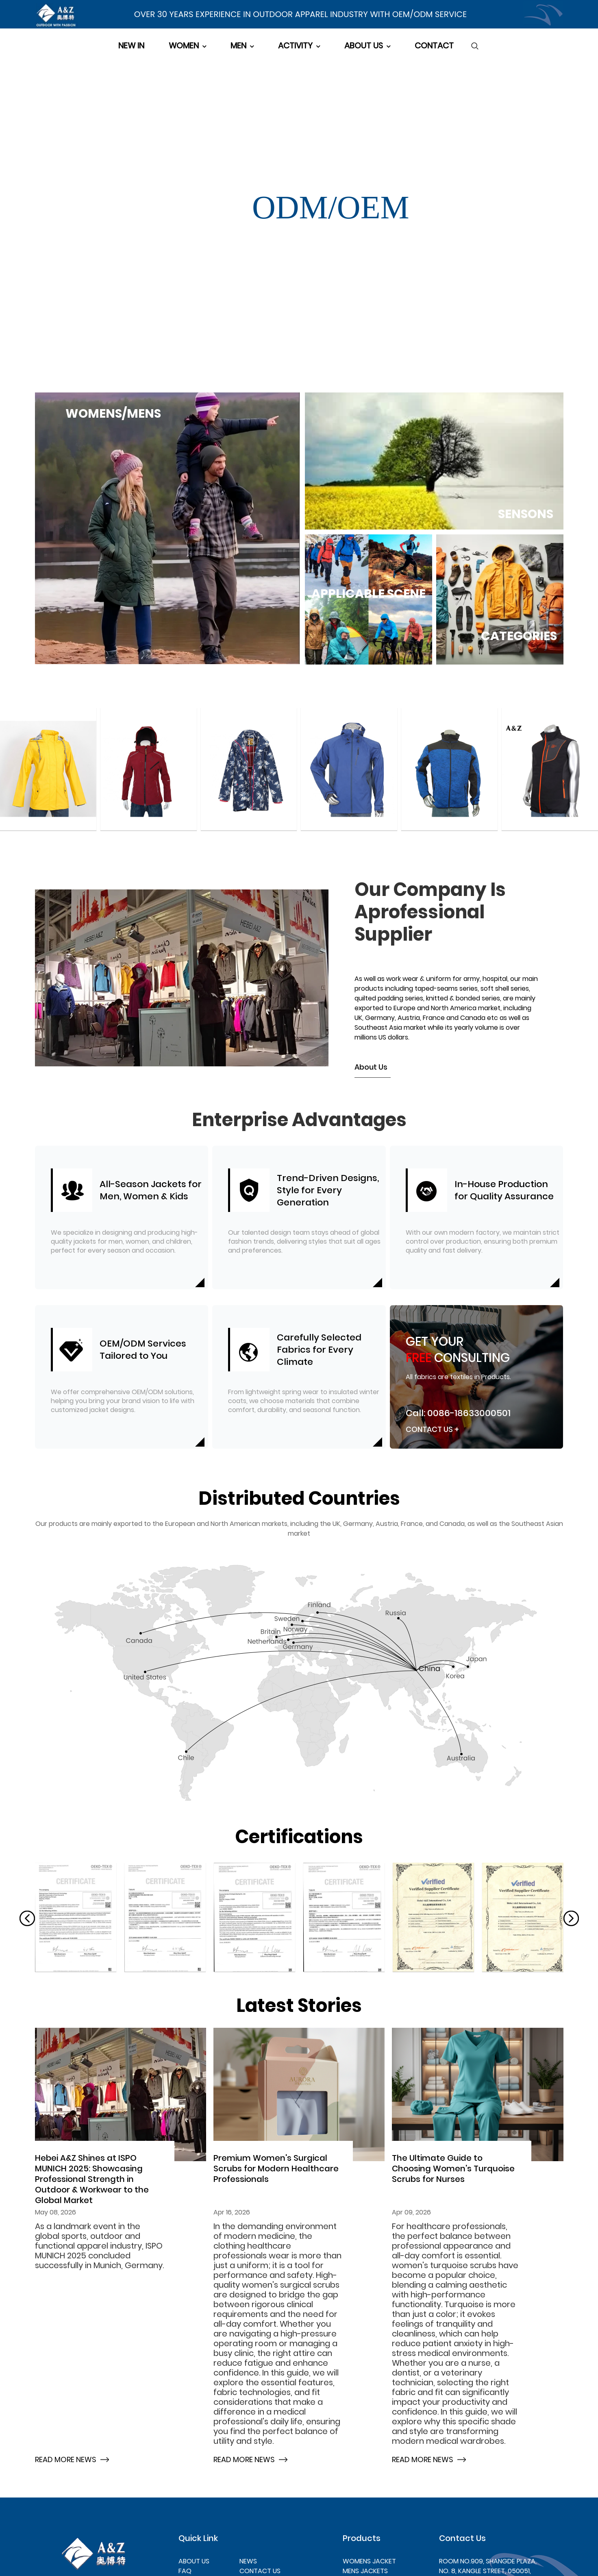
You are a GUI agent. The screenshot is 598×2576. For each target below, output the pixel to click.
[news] (299, 2006)
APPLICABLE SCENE (368, 593)
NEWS (248, 2561)
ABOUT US (363, 45)
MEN (238, 45)
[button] (27, 1918)
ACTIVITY (295, 45)
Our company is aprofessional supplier (430, 912)
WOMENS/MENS (113, 413)
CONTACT (434, 45)
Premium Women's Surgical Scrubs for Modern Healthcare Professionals (276, 2168)
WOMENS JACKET (369, 2561)
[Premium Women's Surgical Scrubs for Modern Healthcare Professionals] (299, 2095)
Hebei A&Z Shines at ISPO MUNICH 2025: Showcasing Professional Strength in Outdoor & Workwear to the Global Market (92, 2179)
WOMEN (184, 45)
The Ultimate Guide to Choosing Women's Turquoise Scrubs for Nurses (453, 2168)
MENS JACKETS (365, 2571)
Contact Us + (432, 1429)
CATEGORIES (519, 636)
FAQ (184, 2571)
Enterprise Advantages (299, 1120)
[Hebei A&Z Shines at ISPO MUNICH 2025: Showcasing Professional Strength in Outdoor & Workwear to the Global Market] (121, 2095)
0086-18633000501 (469, 1413)
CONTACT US (260, 2571)
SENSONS (525, 514)
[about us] (299, 1498)
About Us (370, 1067)
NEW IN (131, 45)
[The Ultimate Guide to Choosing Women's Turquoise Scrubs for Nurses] (477, 2095)
